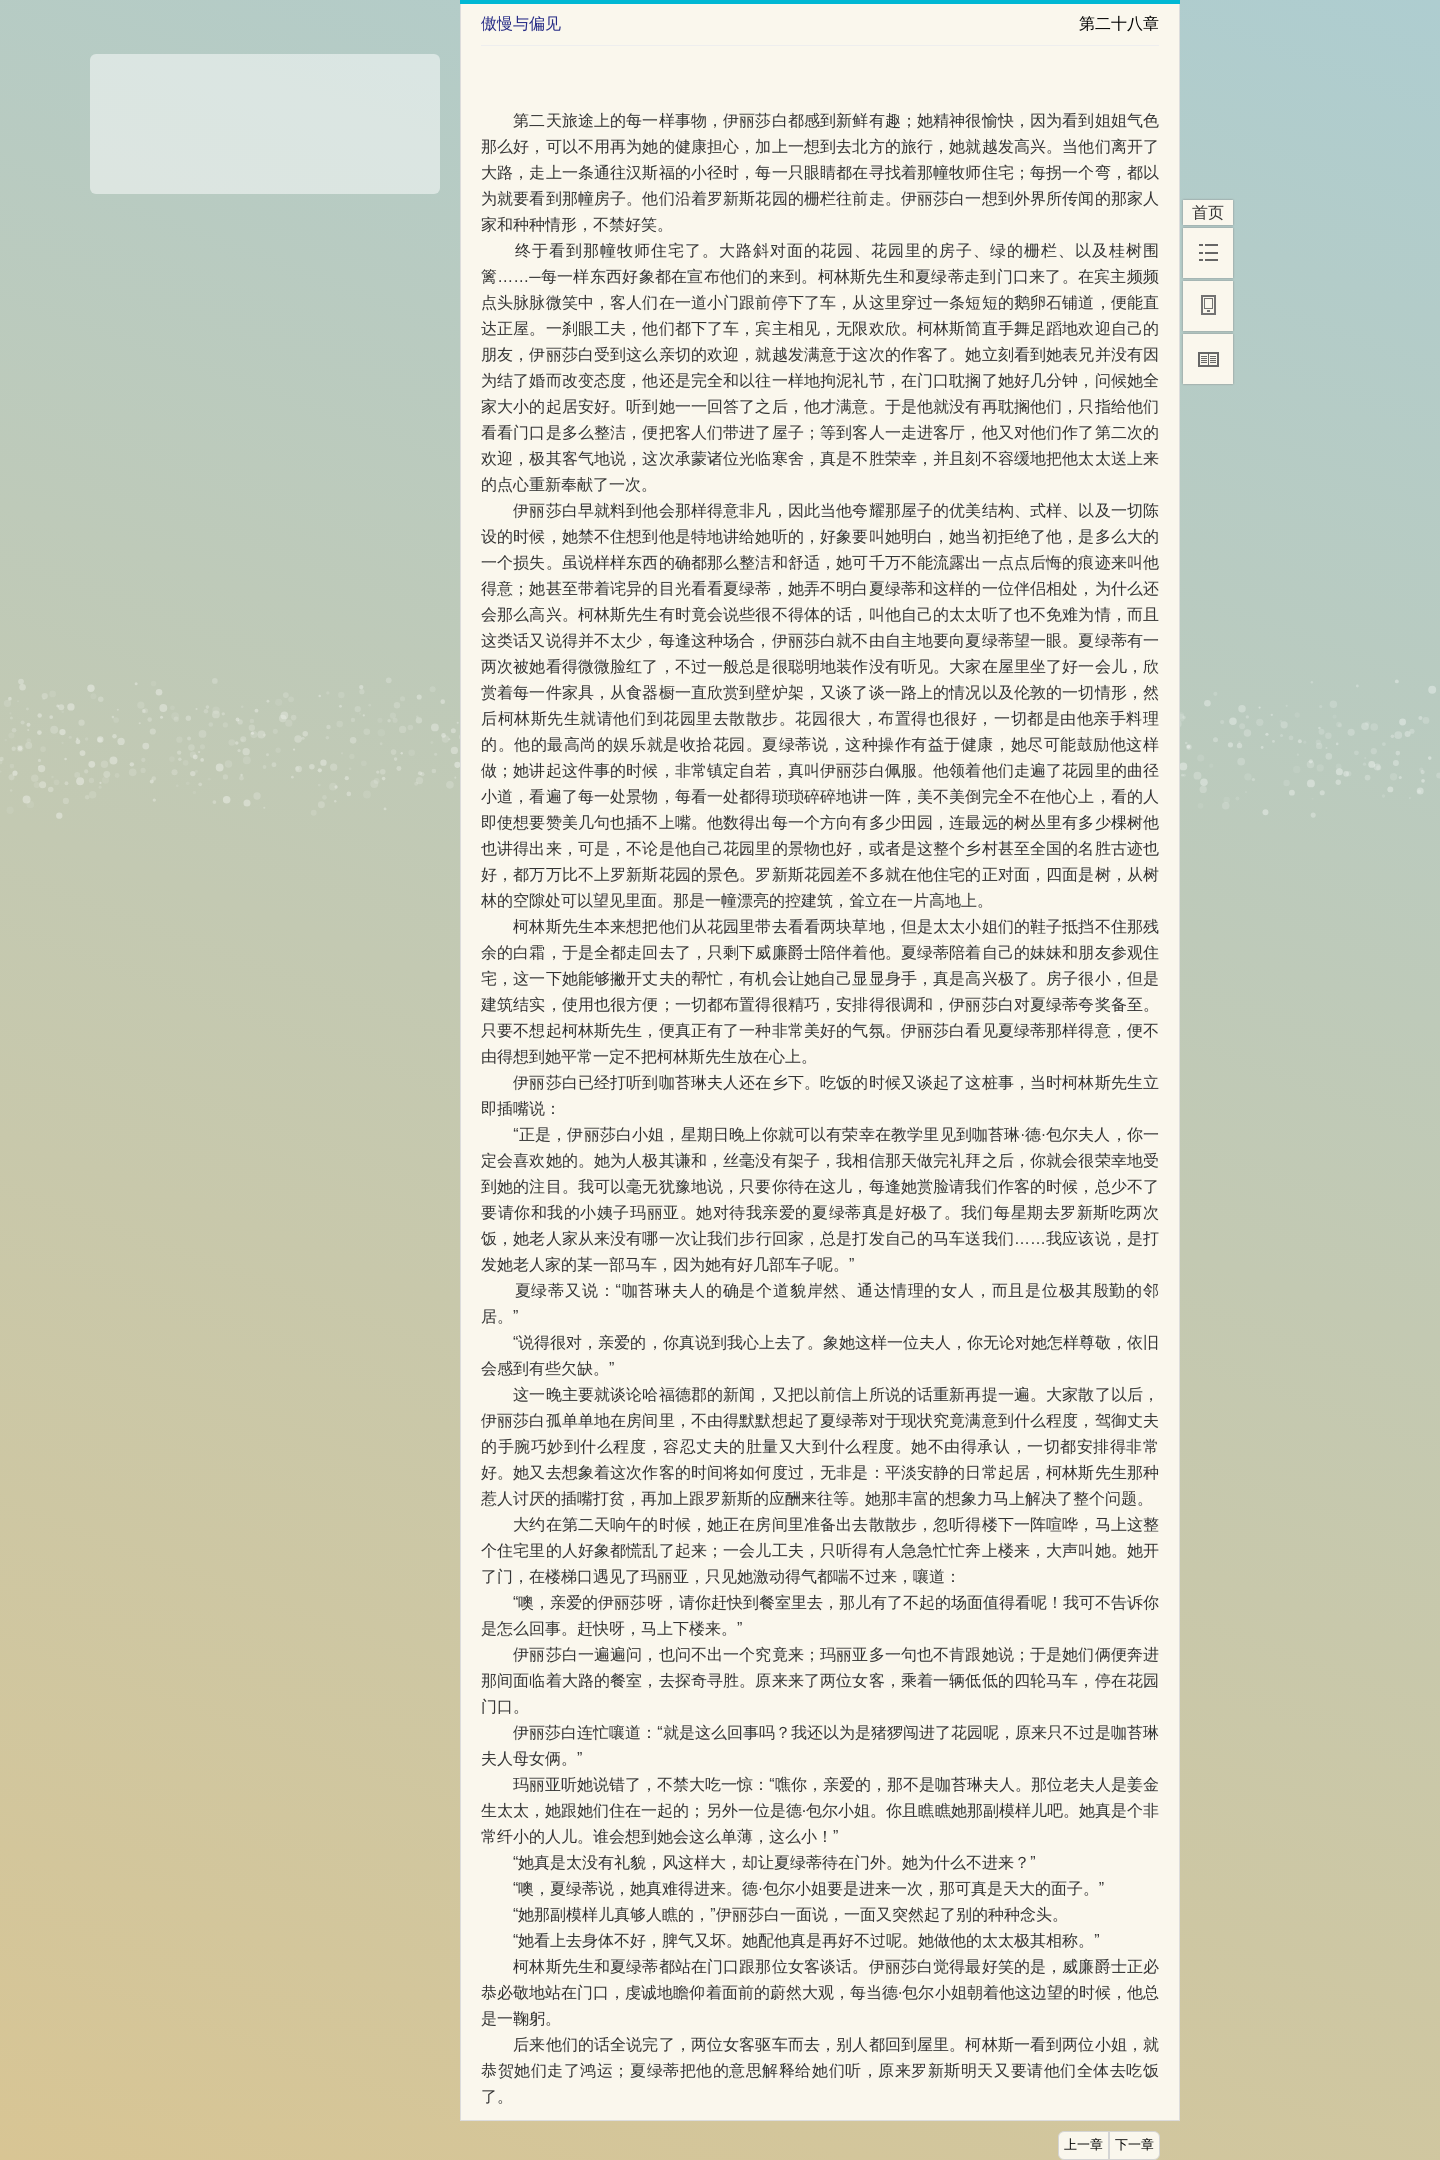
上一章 (1083, 2145)
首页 (1208, 212)
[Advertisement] (265, 117)
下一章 (1134, 2145)
